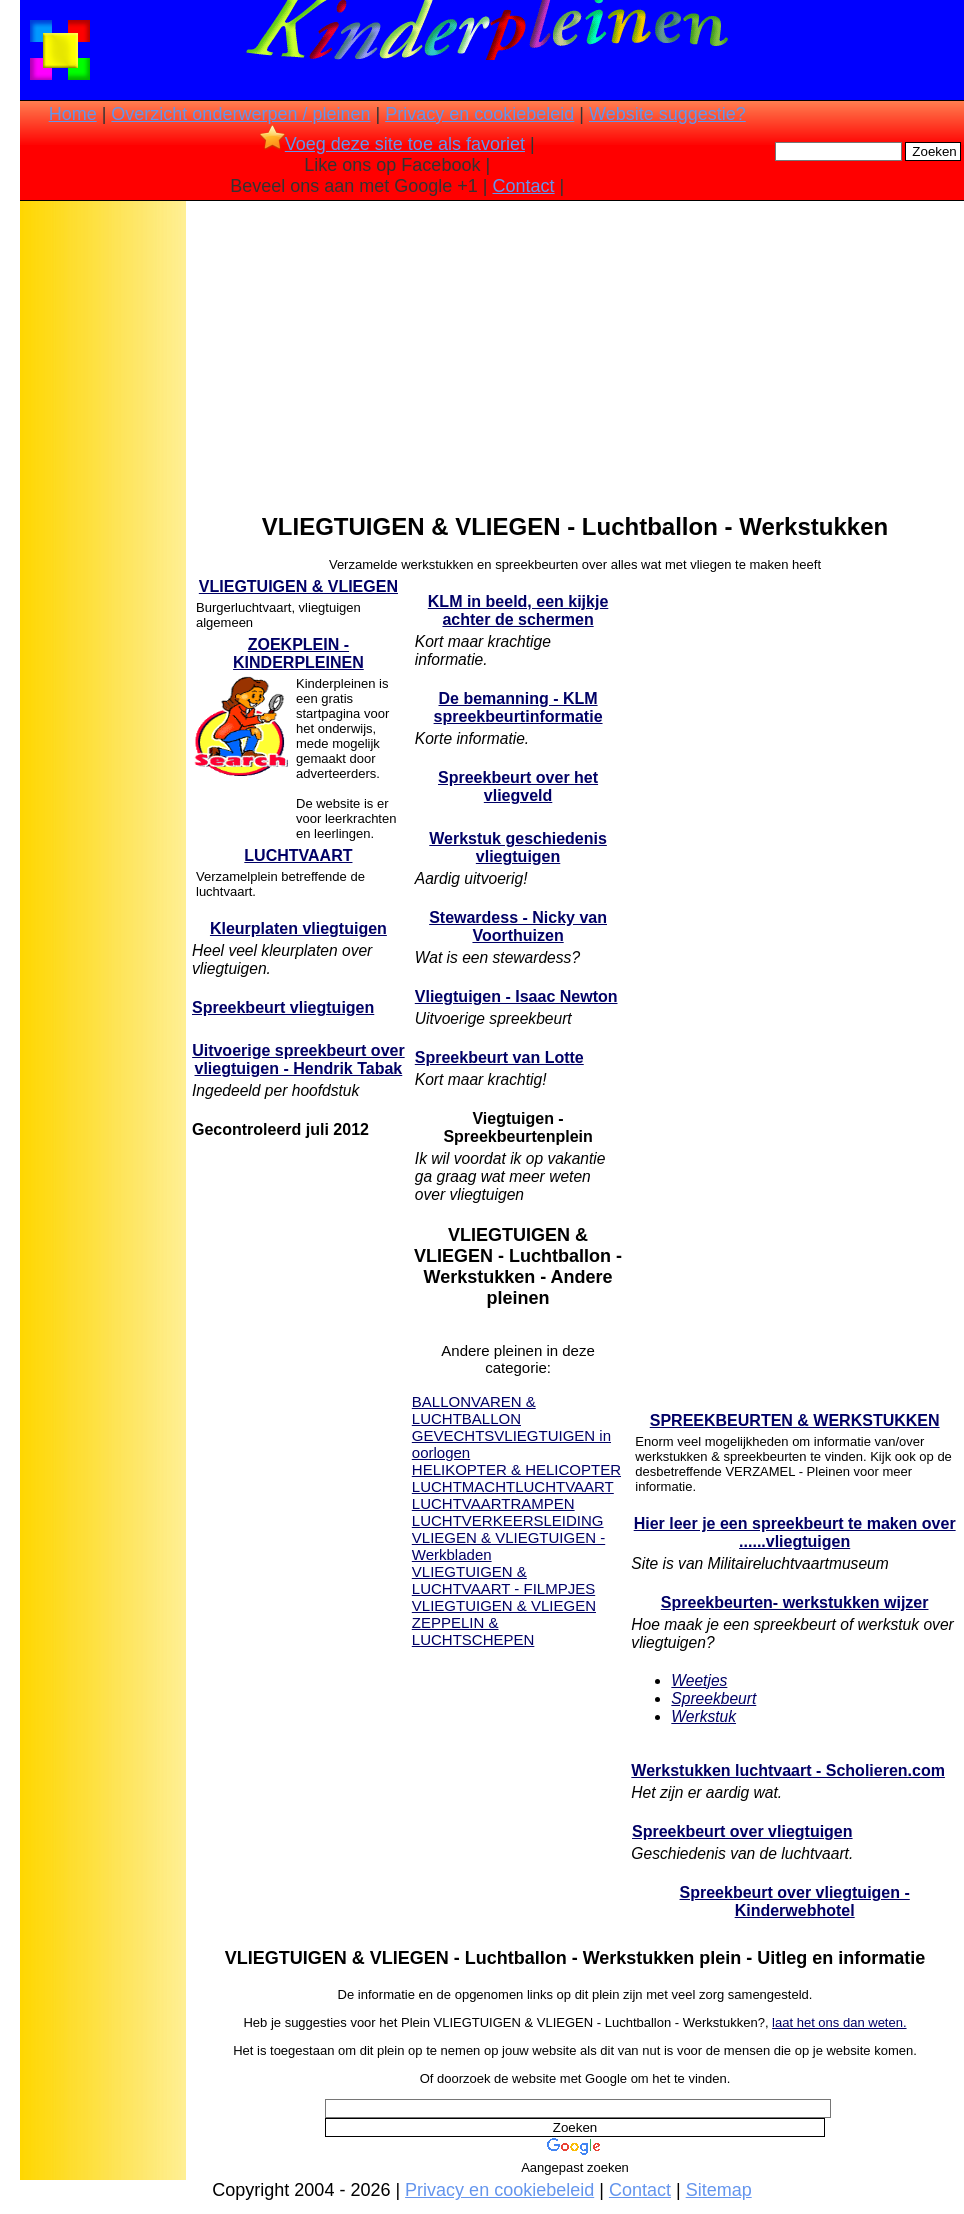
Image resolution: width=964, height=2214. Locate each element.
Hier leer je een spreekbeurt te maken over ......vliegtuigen (795, 1532)
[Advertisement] (103, 520)
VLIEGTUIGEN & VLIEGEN (298, 586)
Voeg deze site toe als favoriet (392, 144)
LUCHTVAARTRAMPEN (493, 1503)
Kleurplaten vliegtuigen (298, 928)
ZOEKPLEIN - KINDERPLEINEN (298, 653)
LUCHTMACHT (463, 1486)
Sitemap (719, 2190)
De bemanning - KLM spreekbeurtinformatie (518, 707)
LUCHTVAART (298, 855)
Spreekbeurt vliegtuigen (283, 1007)
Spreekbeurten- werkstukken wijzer (795, 1602)
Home (73, 114)
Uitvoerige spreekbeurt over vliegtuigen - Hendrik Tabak (298, 1059)
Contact (524, 186)
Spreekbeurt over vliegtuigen (742, 1831)
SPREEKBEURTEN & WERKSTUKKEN (795, 1420)
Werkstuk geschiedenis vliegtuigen (518, 847)
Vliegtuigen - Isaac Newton (516, 996)
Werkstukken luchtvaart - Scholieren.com (788, 1770)
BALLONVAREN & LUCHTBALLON (474, 1410)
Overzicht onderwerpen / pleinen (240, 114)
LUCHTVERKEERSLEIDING (508, 1520)
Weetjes (699, 1680)
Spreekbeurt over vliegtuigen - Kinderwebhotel (795, 1901)
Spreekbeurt (713, 1698)
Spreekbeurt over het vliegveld (518, 786)
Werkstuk (703, 1716)
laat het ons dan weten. (839, 2022)
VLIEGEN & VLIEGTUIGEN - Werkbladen (508, 1546)
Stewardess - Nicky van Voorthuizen (518, 926)
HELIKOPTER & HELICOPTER (516, 1469)
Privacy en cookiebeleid (479, 114)
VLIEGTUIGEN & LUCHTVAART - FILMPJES (503, 1580)
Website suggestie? (667, 114)
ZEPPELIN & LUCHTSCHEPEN (473, 1631)
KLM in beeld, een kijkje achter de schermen (518, 610)
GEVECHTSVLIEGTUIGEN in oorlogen (511, 1444)
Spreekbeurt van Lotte (499, 1057)
